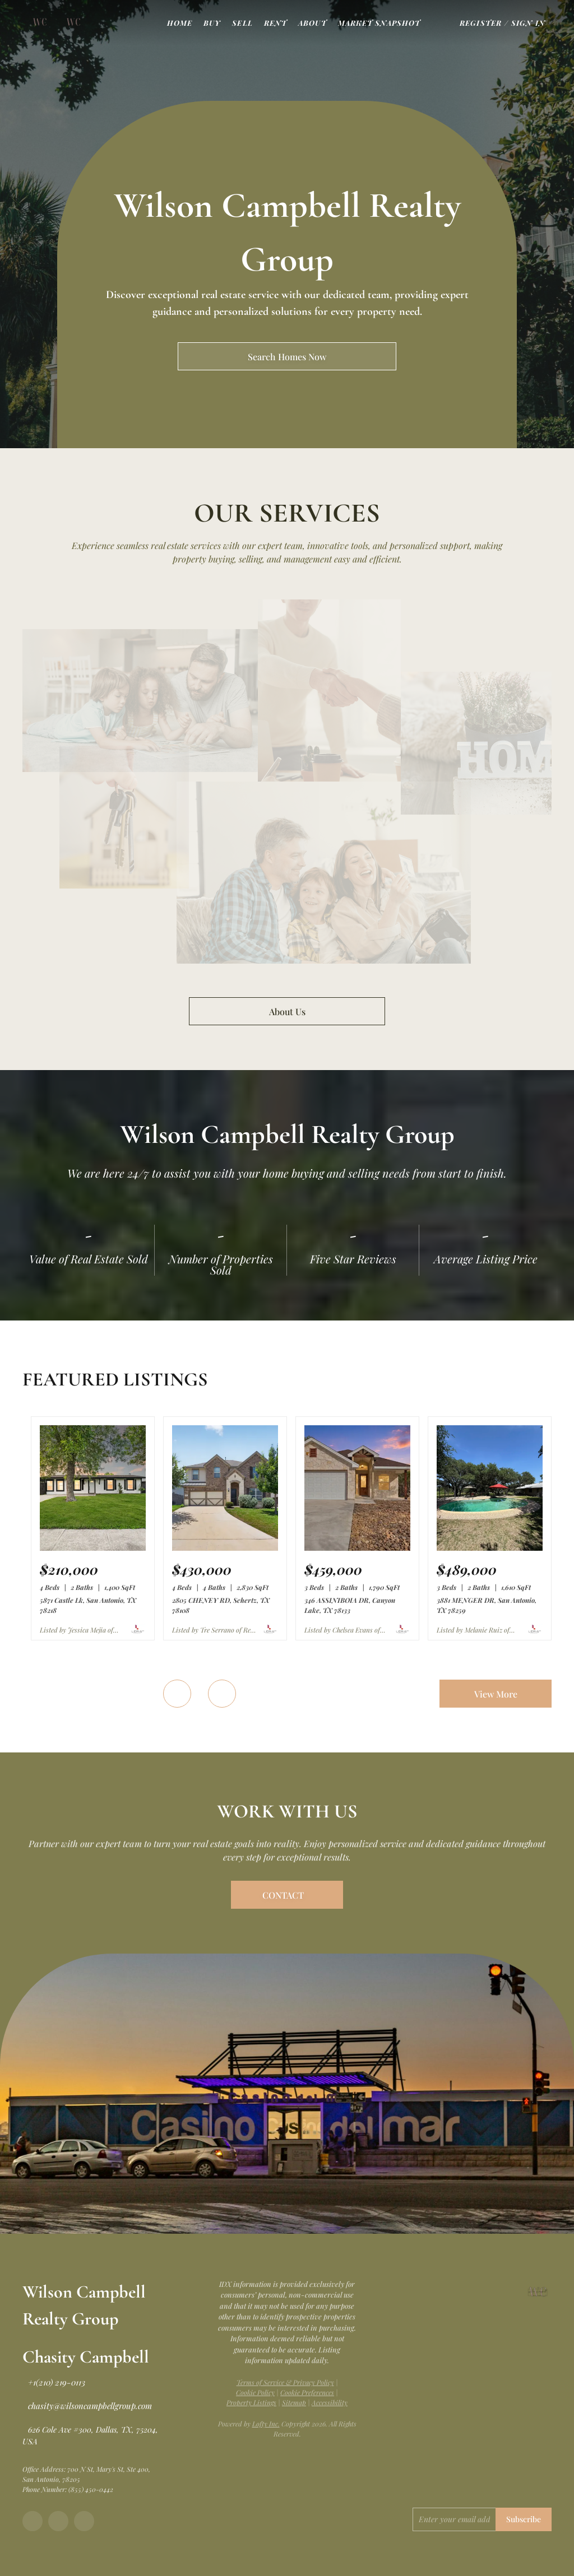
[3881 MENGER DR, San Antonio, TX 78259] (490, 1547)
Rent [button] (275, 22)
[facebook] (32, 2521)
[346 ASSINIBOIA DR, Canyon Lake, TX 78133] (357, 1547)
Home (179, 22)
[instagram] (58, 2521)
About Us (287, 1011)
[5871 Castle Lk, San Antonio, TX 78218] (93, 1547)
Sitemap (294, 2402)
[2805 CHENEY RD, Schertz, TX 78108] (225, 1547)
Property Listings (251, 2402)
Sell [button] (242, 22)
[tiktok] (84, 2521)
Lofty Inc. (266, 2423)
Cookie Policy (255, 2392)
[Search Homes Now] (287, 356)
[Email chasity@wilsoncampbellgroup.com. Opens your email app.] (87, 2405)
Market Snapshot (379, 22)
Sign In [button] (528, 22)
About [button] (312, 22)
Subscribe (523, 2519)
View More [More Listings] (495, 1694)
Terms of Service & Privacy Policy (285, 2382)
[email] (454, 2519)
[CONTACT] (287, 1895)
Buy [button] (212, 22)
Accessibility (330, 2402)
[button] (40, 22)
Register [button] (481, 22)
